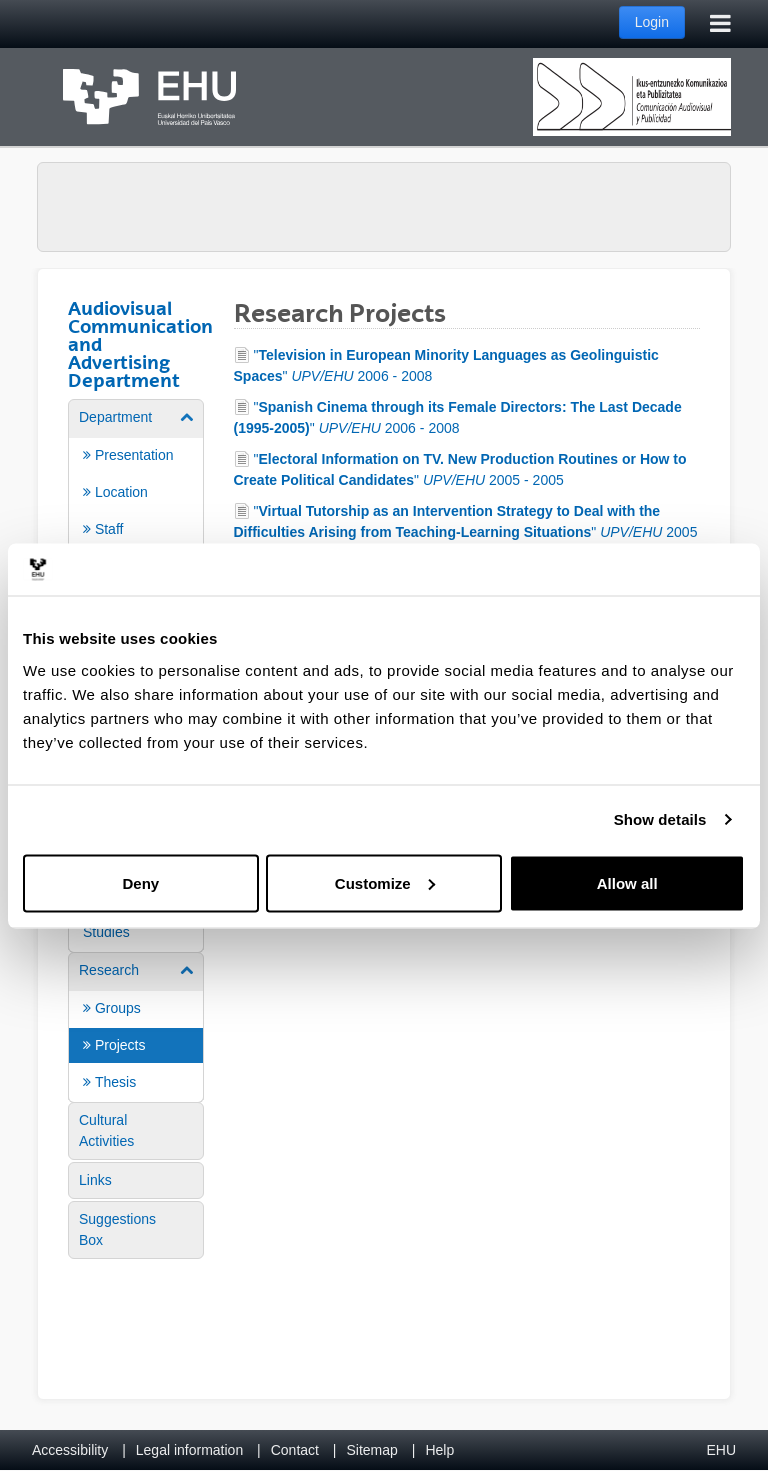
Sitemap (372, 1450)
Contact (295, 1450)
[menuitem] (136, 539)
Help (439, 1450)
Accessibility (70, 1450)
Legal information (189, 1450)
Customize (385, 882)
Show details (660, 819)
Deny (140, 882)
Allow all (627, 882)
